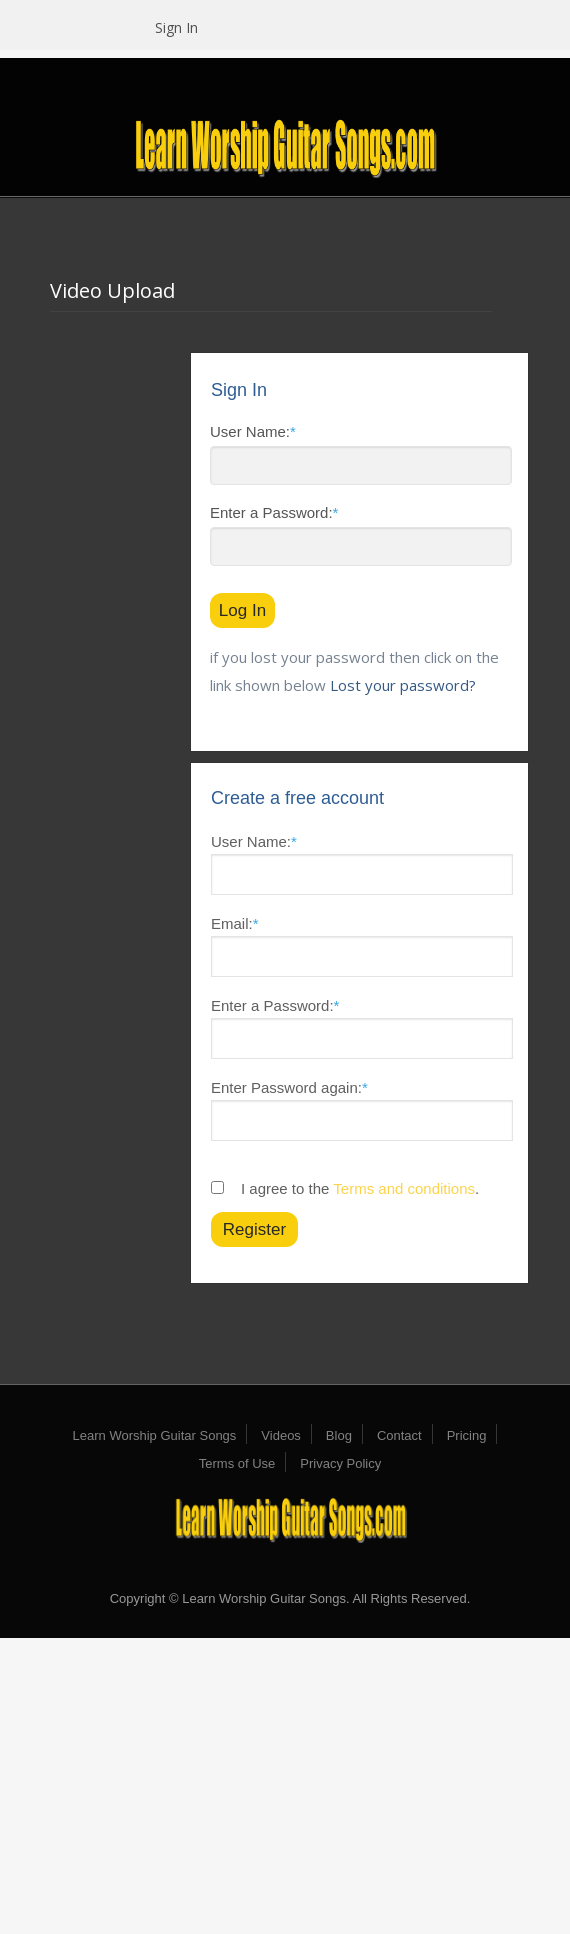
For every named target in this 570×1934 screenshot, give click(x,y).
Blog (339, 1435)
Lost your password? (403, 685)
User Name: (253, 431)
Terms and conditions (404, 1188)
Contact (399, 1435)
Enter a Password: (274, 512)
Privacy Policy (340, 1463)
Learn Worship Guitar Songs (155, 1435)
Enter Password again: (289, 1087)
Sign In (176, 27)
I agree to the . (360, 1188)
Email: (235, 923)
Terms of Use (237, 1463)
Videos (281, 1435)
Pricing (467, 1435)
